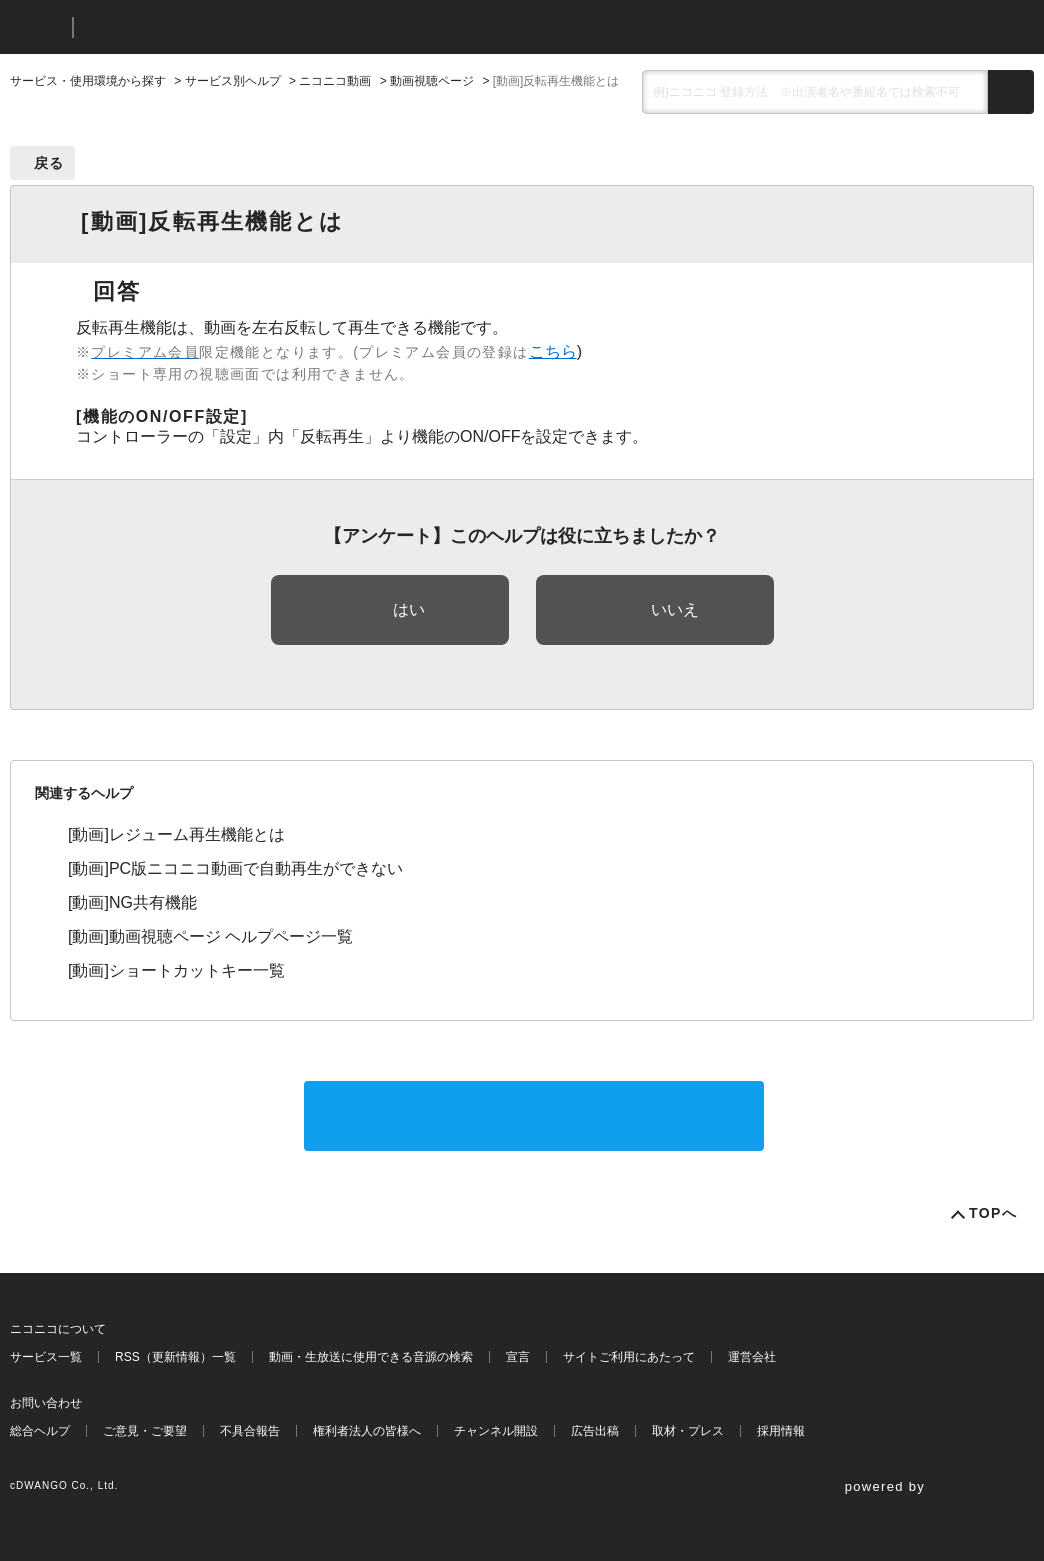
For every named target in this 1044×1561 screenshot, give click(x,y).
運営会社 (752, 1357)
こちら (553, 351)
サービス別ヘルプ (233, 81)
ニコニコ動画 (335, 81)
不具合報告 (250, 1431)
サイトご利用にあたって (629, 1357)
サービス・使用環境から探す (88, 81)
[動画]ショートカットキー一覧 (176, 970)
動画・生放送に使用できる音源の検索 (371, 1357)
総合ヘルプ (40, 1431)
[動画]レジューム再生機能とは (176, 834)
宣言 (518, 1357)
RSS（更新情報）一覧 (175, 1357)
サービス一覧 (46, 1357)
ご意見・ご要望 (145, 1431)
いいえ (675, 609)
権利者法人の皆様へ (367, 1431)
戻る (49, 163)
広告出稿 (595, 1431)
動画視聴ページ (432, 81)
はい (409, 609)
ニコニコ (37, 27)
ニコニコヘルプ (194, 27)
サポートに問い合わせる (534, 1115)
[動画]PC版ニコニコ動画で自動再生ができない (235, 868)
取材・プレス (688, 1431)
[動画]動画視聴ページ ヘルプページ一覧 (210, 936)
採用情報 (781, 1431)
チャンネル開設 (496, 1431)
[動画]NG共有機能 (132, 902)
